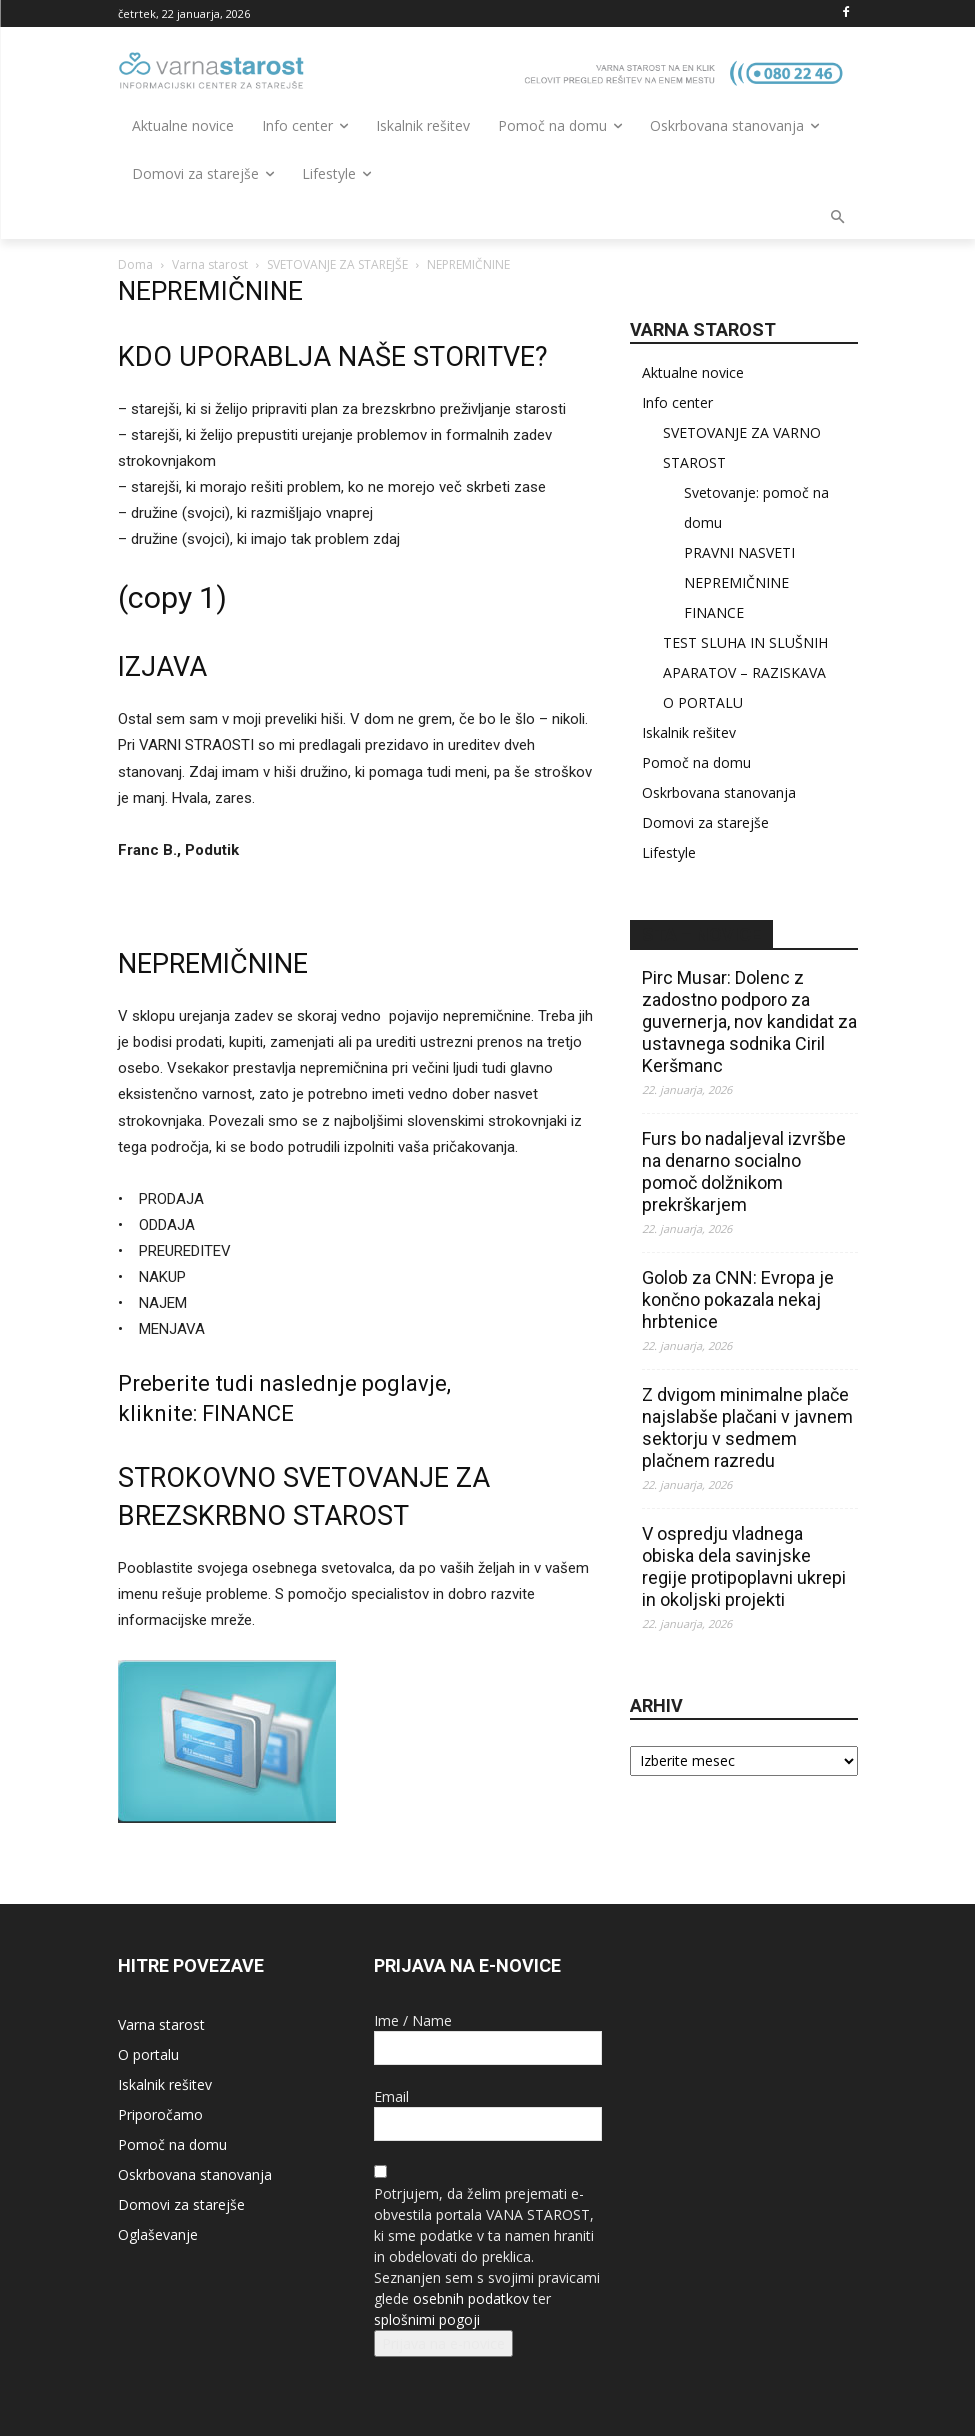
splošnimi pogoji (427, 2319)
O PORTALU (703, 702)
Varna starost (210, 264)
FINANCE (248, 1413)
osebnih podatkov (471, 2298)
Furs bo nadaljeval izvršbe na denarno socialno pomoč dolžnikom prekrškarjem (744, 1171)
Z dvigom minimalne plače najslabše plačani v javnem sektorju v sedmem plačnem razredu (747, 1427)
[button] (837, 218)
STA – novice (701, 934)
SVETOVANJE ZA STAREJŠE (337, 264)
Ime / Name (413, 2020)
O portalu (148, 2054)
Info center (677, 402)
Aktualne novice (693, 372)
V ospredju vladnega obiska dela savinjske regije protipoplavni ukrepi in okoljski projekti (744, 1566)
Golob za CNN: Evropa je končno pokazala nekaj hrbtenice (738, 1299)
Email (391, 2096)
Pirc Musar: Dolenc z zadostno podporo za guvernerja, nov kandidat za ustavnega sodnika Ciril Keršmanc (749, 1021)
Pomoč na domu (696, 762)
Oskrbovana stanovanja (719, 792)
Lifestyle (669, 852)
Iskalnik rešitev (689, 732)
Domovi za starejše (705, 822)
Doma (135, 264)
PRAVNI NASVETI (739, 552)
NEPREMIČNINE (736, 582)
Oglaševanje (158, 2234)
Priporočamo (160, 2114)
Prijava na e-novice (443, 2343)
